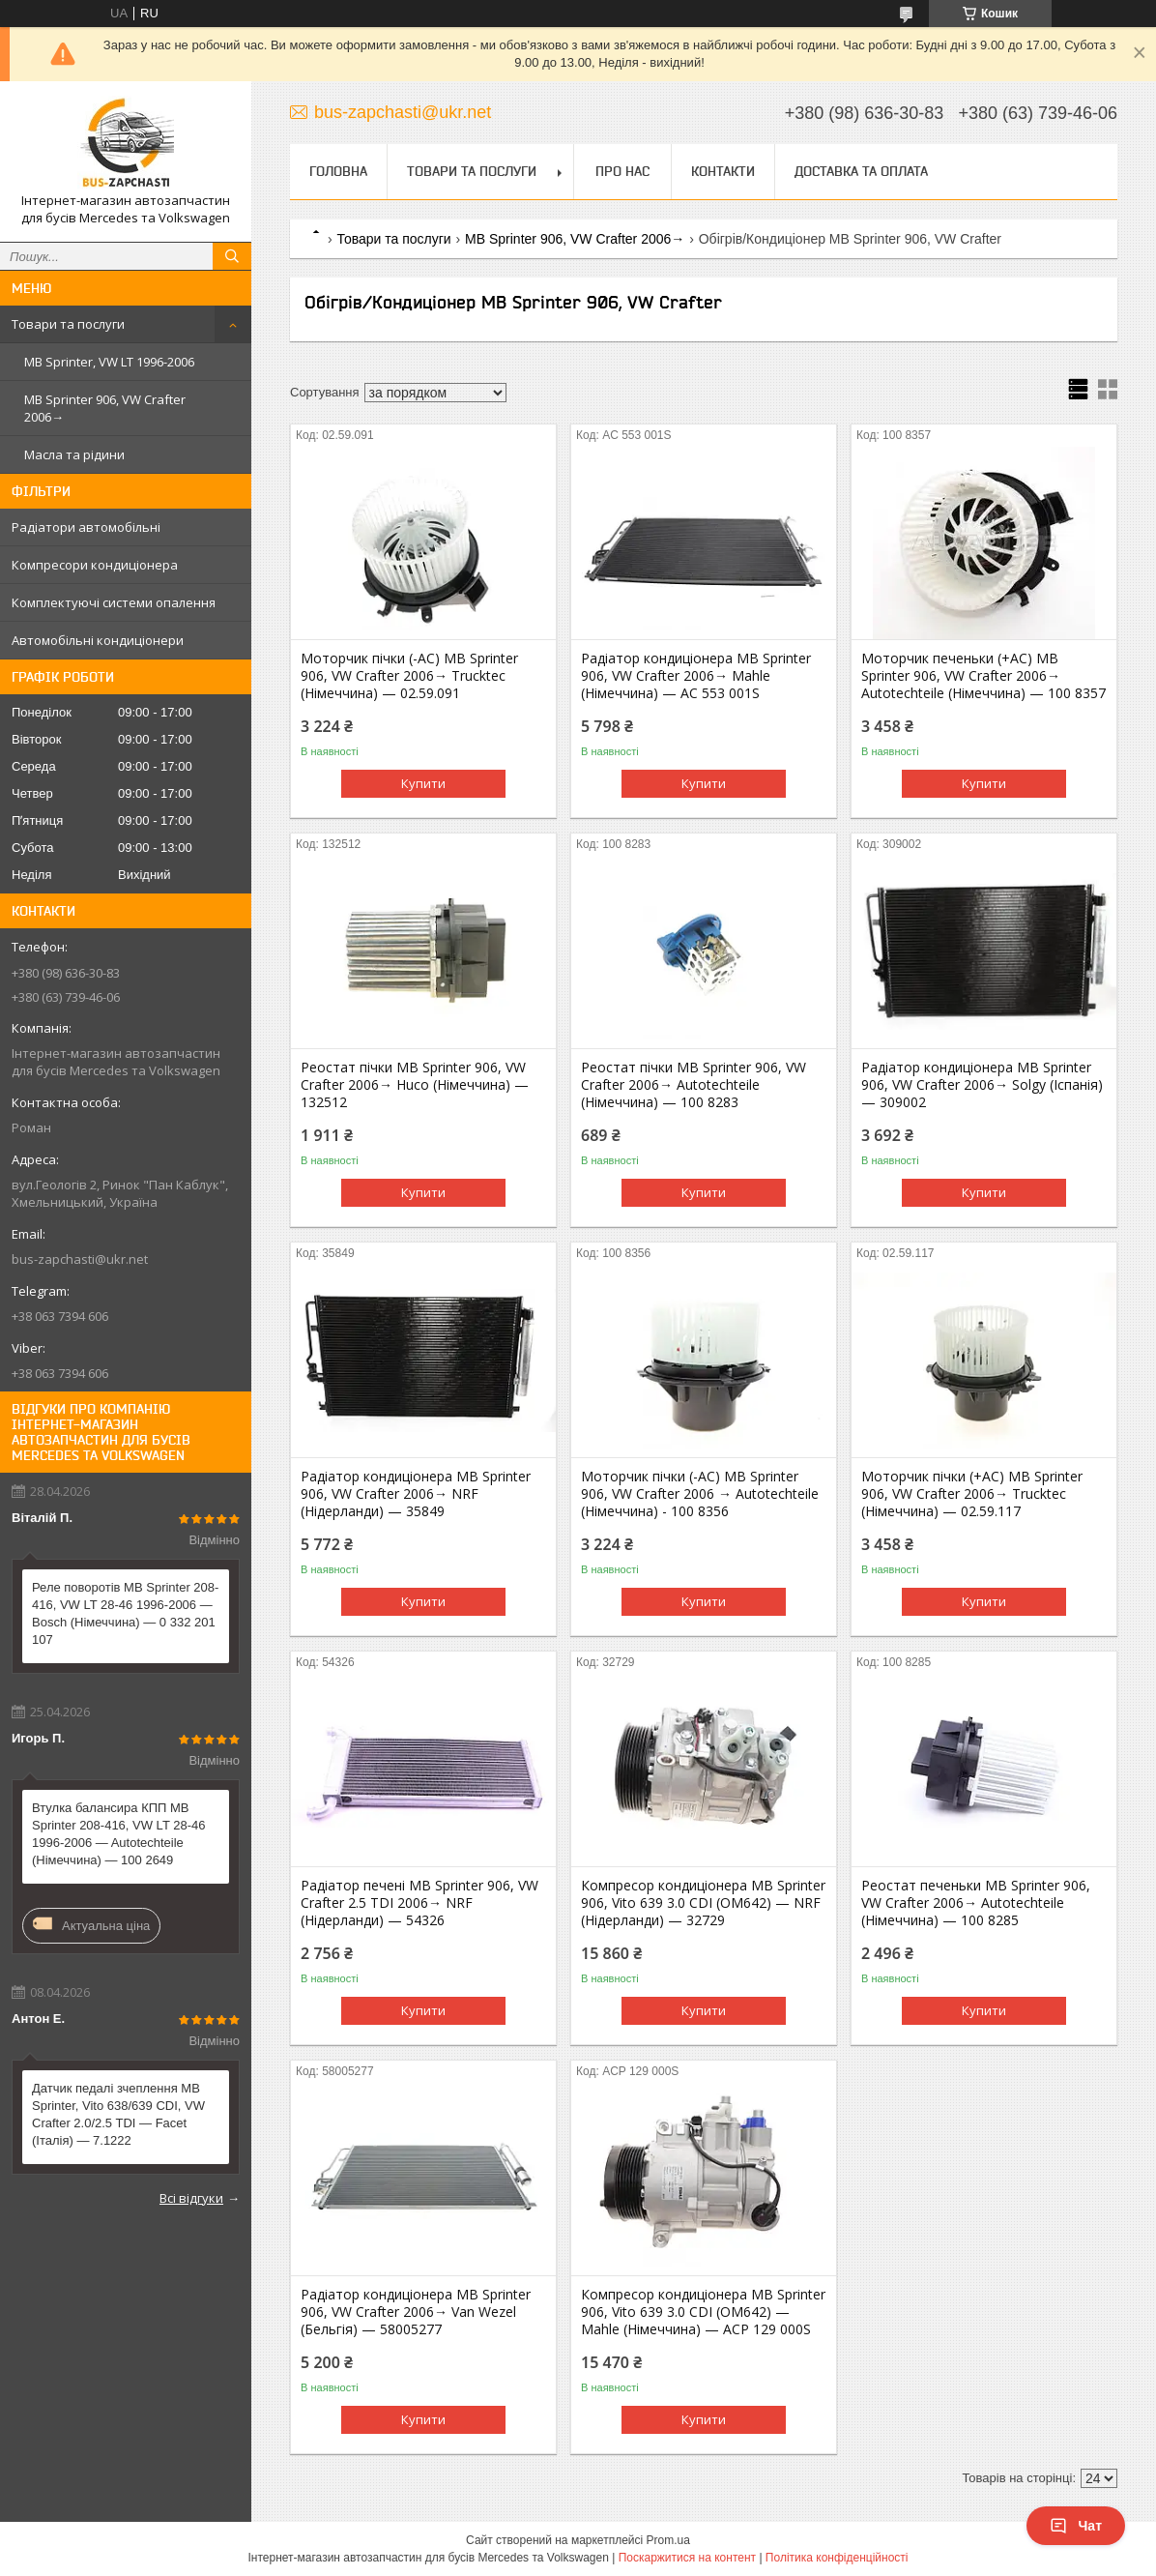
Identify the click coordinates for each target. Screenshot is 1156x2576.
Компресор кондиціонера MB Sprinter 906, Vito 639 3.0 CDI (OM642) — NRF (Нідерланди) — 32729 (703, 1903)
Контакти (723, 171)
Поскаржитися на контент (687, 2557)
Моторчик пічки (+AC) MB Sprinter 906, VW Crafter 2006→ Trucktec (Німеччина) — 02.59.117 (972, 1494)
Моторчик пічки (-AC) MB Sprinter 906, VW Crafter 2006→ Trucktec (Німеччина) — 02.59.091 (409, 676)
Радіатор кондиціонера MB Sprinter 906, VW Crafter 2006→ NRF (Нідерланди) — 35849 (416, 1494)
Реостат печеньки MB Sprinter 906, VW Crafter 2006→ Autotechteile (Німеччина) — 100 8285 (975, 1903)
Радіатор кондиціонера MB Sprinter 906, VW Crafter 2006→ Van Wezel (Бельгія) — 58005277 (416, 2312)
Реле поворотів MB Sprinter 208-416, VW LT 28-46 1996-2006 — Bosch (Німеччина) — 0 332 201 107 (125, 1613)
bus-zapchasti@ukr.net (80, 1259)
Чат (1076, 2525)
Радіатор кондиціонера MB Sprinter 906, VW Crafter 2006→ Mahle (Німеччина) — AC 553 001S (696, 676)
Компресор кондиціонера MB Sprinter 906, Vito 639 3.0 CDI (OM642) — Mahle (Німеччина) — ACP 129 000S (703, 2312)
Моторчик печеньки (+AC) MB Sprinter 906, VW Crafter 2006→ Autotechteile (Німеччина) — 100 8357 (983, 676)
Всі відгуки (191, 2198)
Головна (338, 171)
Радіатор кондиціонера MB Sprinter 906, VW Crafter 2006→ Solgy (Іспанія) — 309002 (982, 1085)
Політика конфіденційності (837, 2557)
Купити (423, 783)
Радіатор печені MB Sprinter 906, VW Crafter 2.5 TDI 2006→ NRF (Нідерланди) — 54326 (419, 1903)
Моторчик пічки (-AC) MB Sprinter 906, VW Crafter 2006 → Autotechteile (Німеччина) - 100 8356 (700, 1494)
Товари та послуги (68, 324)
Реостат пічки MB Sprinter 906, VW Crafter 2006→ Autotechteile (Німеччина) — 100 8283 (693, 1085)
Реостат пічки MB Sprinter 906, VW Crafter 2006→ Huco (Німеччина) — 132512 (415, 1085)
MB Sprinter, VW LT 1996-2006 (109, 361)
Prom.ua (668, 2540)
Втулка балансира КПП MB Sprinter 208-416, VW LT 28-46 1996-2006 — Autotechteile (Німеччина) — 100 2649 (118, 1833)
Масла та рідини (74, 454)
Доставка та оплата (861, 171)
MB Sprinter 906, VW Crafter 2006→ (105, 408)
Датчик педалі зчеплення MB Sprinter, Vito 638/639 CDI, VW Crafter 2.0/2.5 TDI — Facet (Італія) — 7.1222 (118, 2114)
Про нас (622, 171)
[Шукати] (232, 256)
